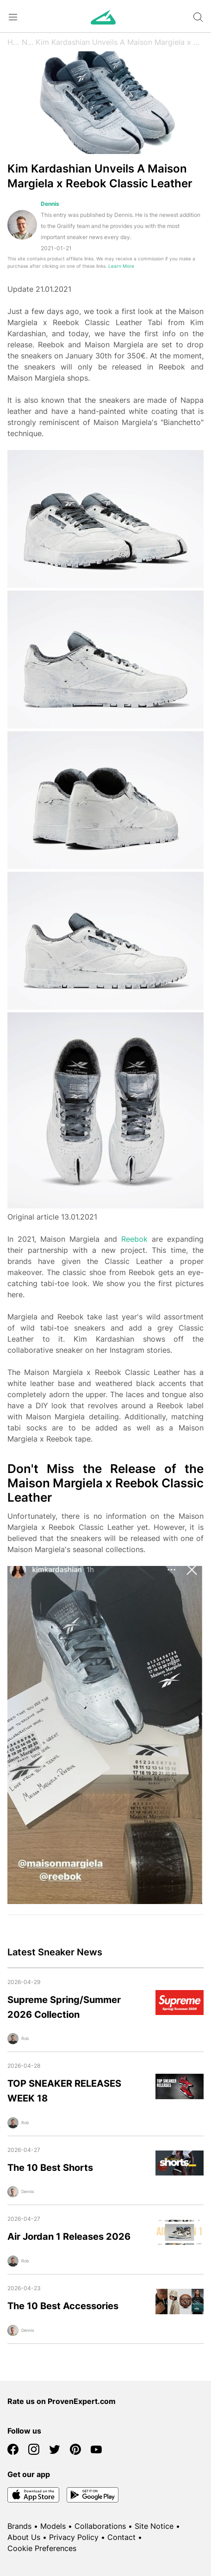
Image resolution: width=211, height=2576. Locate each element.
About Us (23, 2537)
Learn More (121, 266)
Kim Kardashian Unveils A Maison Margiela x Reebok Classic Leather (120, 42)
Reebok (134, 1239)
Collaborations (100, 2526)
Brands (19, 2526)
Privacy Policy (74, 2537)
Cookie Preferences (41, 2548)
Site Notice (154, 2526)
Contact (121, 2537)
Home (14, 42)
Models (53, 2526)
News (28, 42)
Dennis (50, 203)
